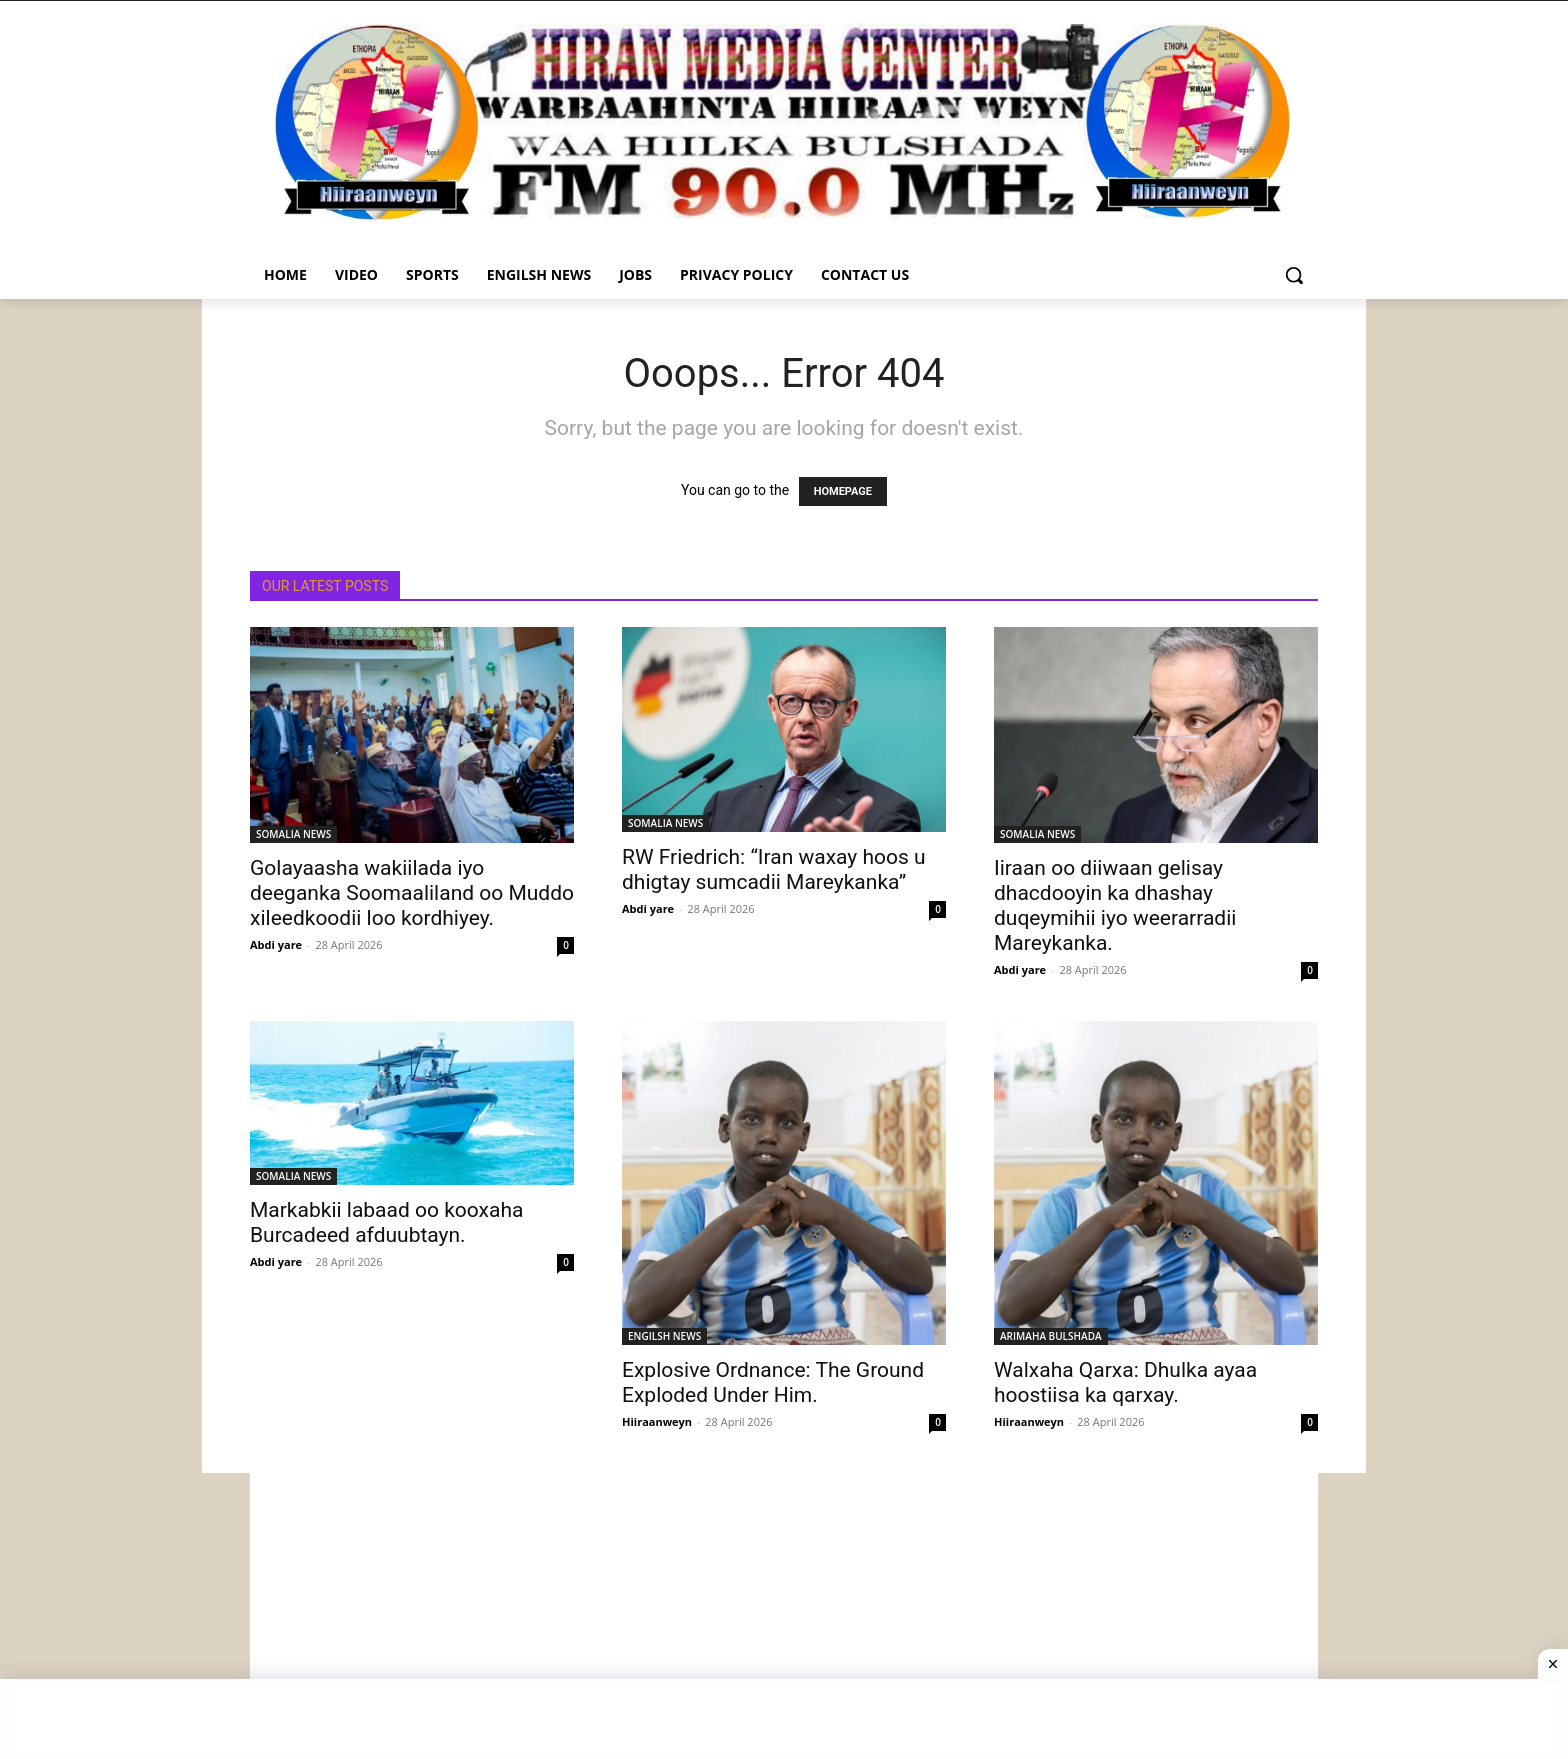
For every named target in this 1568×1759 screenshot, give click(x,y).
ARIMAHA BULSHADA (1051, 1336)
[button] (1294, 275)
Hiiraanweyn (657, 1421)
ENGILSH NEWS (664, 1336)
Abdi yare (276, 944)
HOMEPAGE (843, 491)
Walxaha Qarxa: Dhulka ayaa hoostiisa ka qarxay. (1125, 1382)
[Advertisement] (784, 1613)
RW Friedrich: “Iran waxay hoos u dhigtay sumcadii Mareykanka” (774, 869)
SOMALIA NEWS (293, 834)
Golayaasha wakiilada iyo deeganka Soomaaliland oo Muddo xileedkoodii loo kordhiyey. (412, 893)
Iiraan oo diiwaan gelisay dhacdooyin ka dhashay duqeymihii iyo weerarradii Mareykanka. (1115, 905)
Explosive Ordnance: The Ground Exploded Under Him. (773, 1382)
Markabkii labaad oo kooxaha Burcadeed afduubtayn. (386, 1222)
